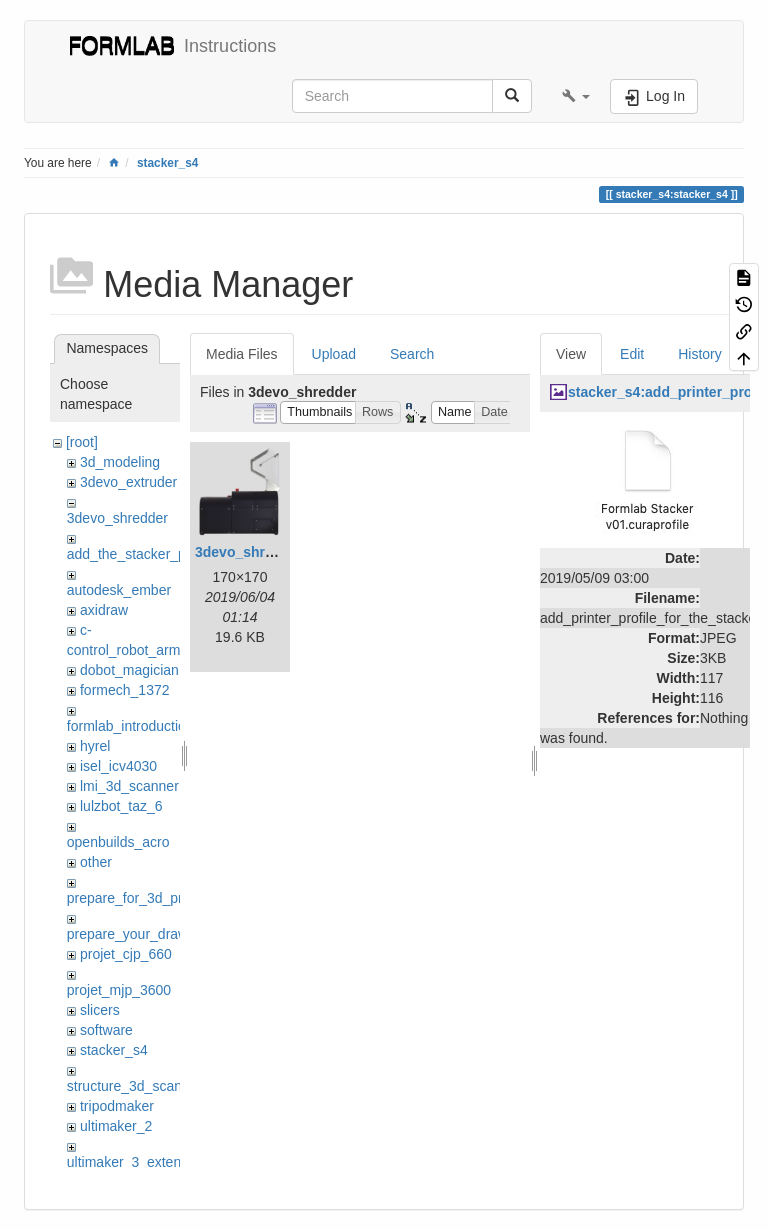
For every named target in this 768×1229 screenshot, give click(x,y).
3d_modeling (120, 462)
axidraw (104, 610)
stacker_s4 (168, 163)
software (106, 1030)
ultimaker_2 (116, 1126)
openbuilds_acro (118, 842)
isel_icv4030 (118, 766)
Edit (632, 354)
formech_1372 (125, 690)
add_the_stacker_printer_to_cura (169, 554)
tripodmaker (117, 1106)
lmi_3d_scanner (129, 786)
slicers (100, 1010)
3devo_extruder (128, 482)
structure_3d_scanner (134, 1086)
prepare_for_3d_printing (141, 898)
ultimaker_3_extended (136, 1162)
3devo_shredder (117, 518)
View (571, 354)
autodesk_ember (119, 590)
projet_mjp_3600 (119, 990)
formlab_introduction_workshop (164, 726)
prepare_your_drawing (137, 934)
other (96, 862)
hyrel (95, 746)
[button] (576, 96)
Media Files (242, 354)
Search (412, 354)
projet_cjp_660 (126, 954)
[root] (82, 442)
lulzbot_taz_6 (121, 806)
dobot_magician (129, 670)
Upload (334, 354)
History (700, 354)
